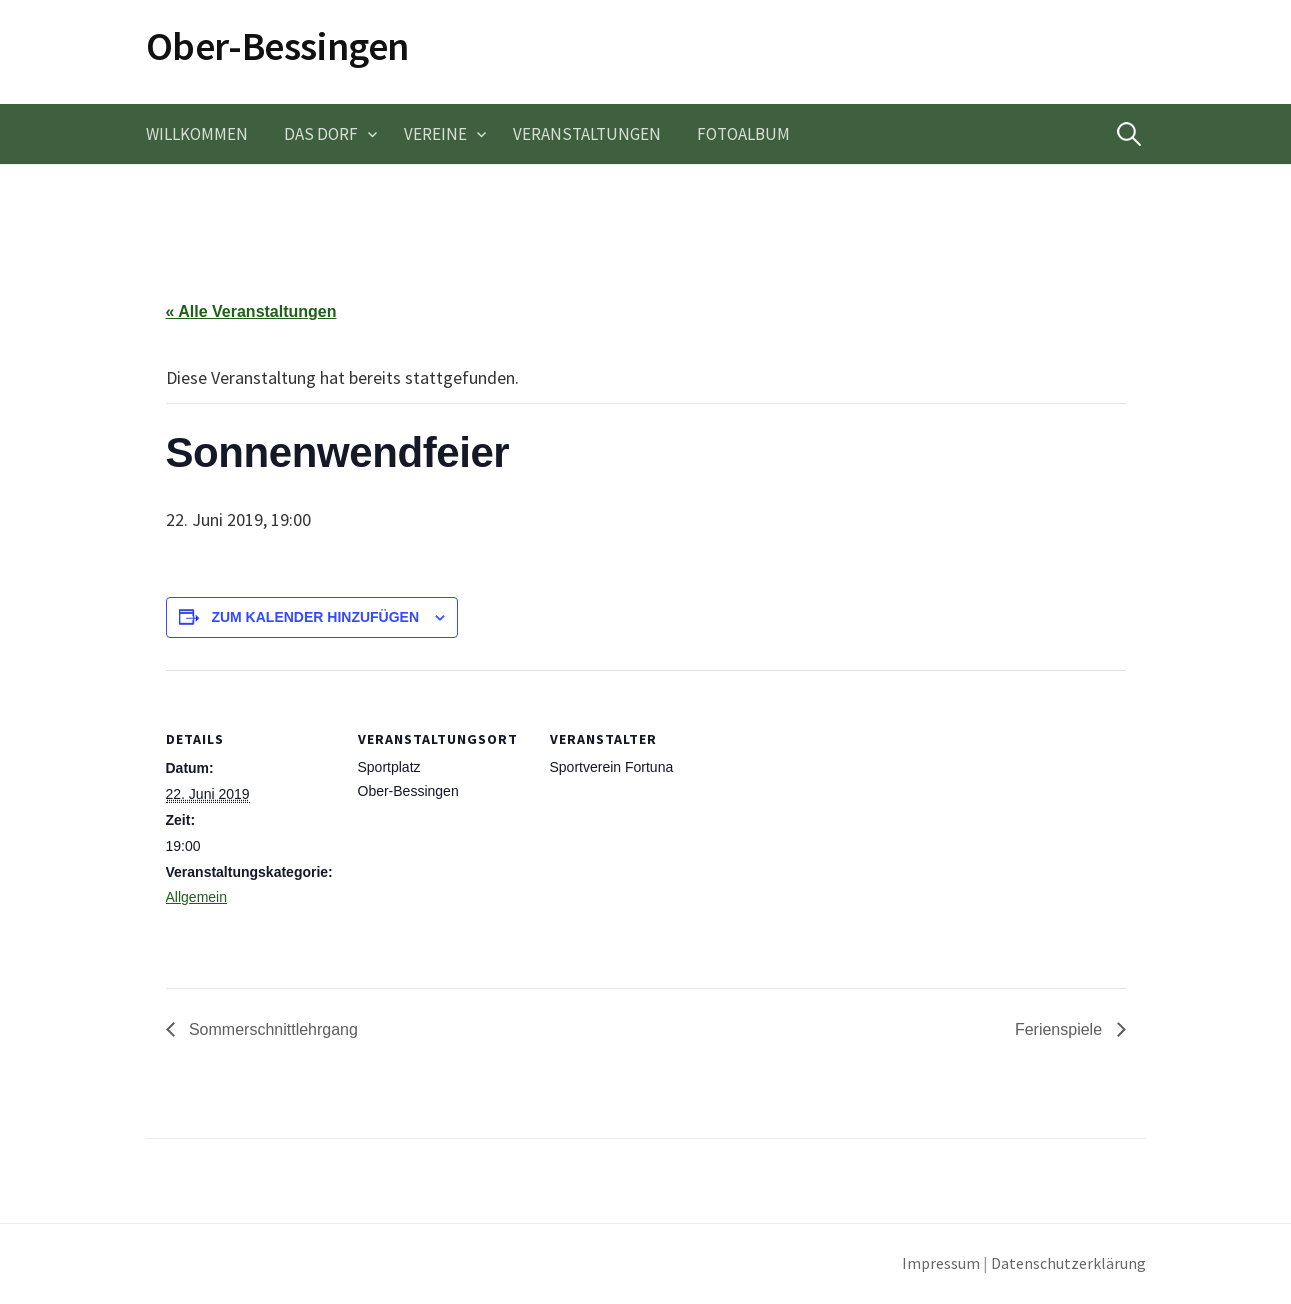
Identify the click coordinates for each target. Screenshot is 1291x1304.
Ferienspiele (1061, 1029)
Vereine (435, 134)
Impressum (941, 1263)
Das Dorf (321, 134)
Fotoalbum (743, 134)
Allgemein (196, 897)
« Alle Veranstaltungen (251, 311)
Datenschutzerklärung (1068, 1263)
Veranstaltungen (587, 134)
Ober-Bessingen (277, 46)
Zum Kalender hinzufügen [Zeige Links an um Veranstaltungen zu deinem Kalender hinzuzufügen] (315, 617)
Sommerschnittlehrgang (271, 1029)
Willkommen (197, 134)
